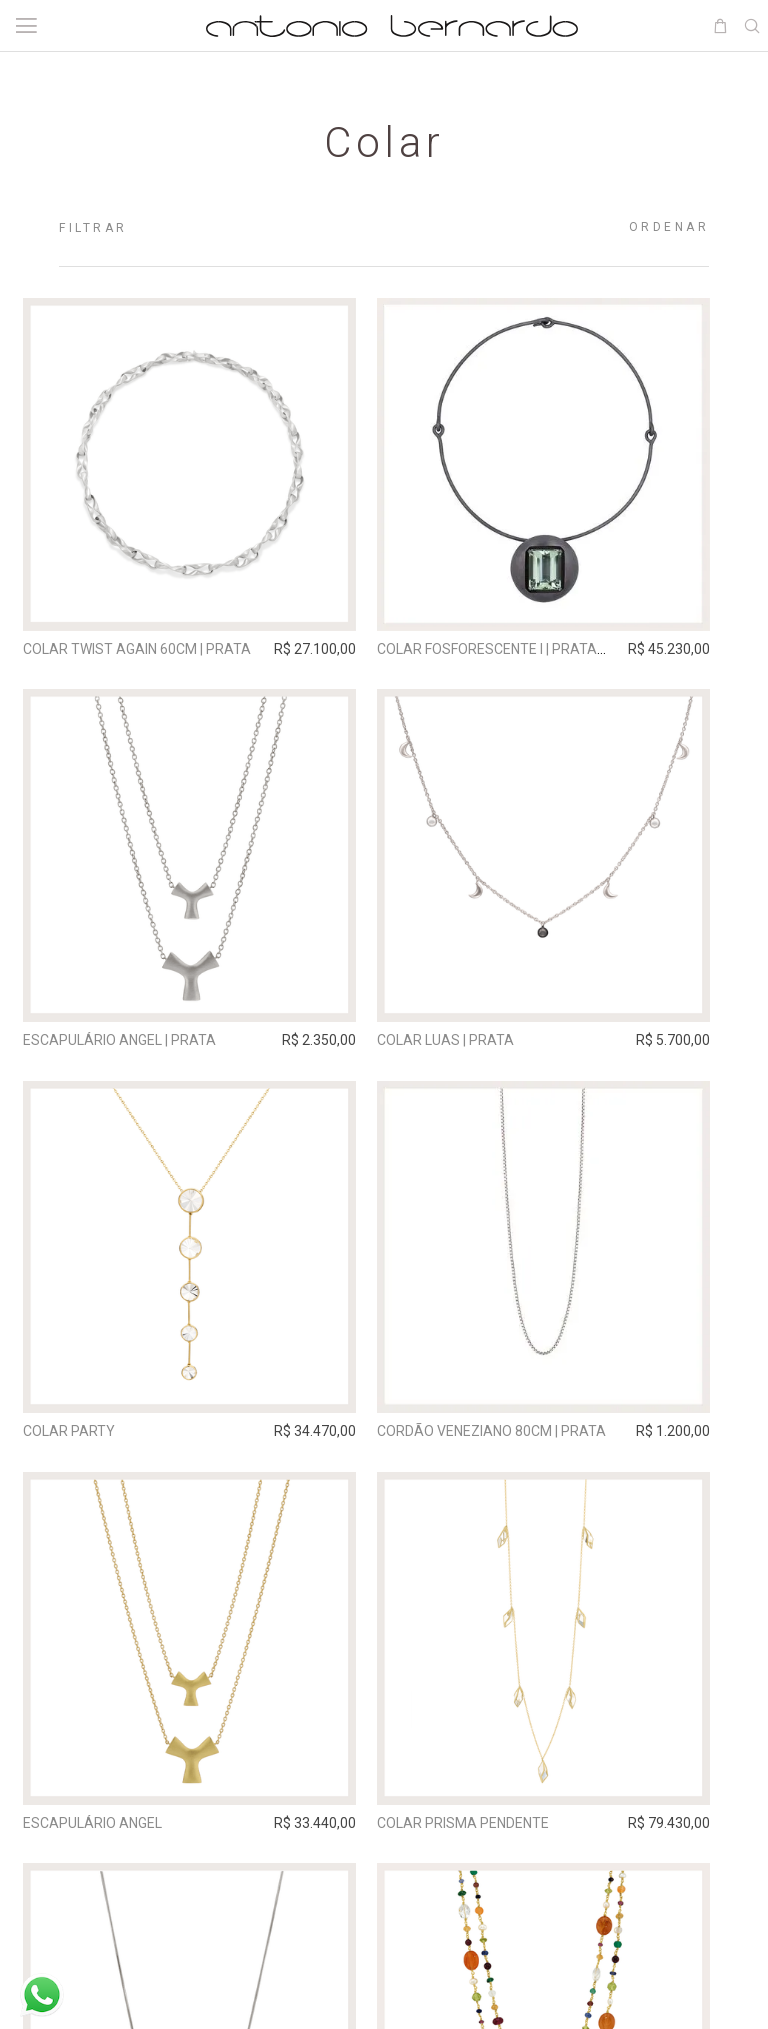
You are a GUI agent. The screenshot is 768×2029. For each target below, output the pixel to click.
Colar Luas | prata (472, 1050)
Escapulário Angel (101, 1851)
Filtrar (93, 228)
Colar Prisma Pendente (490, 1851)
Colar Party (78, 1450)
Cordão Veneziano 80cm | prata (518, 1450)
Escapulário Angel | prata (128, 1050)
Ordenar (669, 227)
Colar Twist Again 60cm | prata (146, 649)
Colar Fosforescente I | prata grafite (543, 649)
